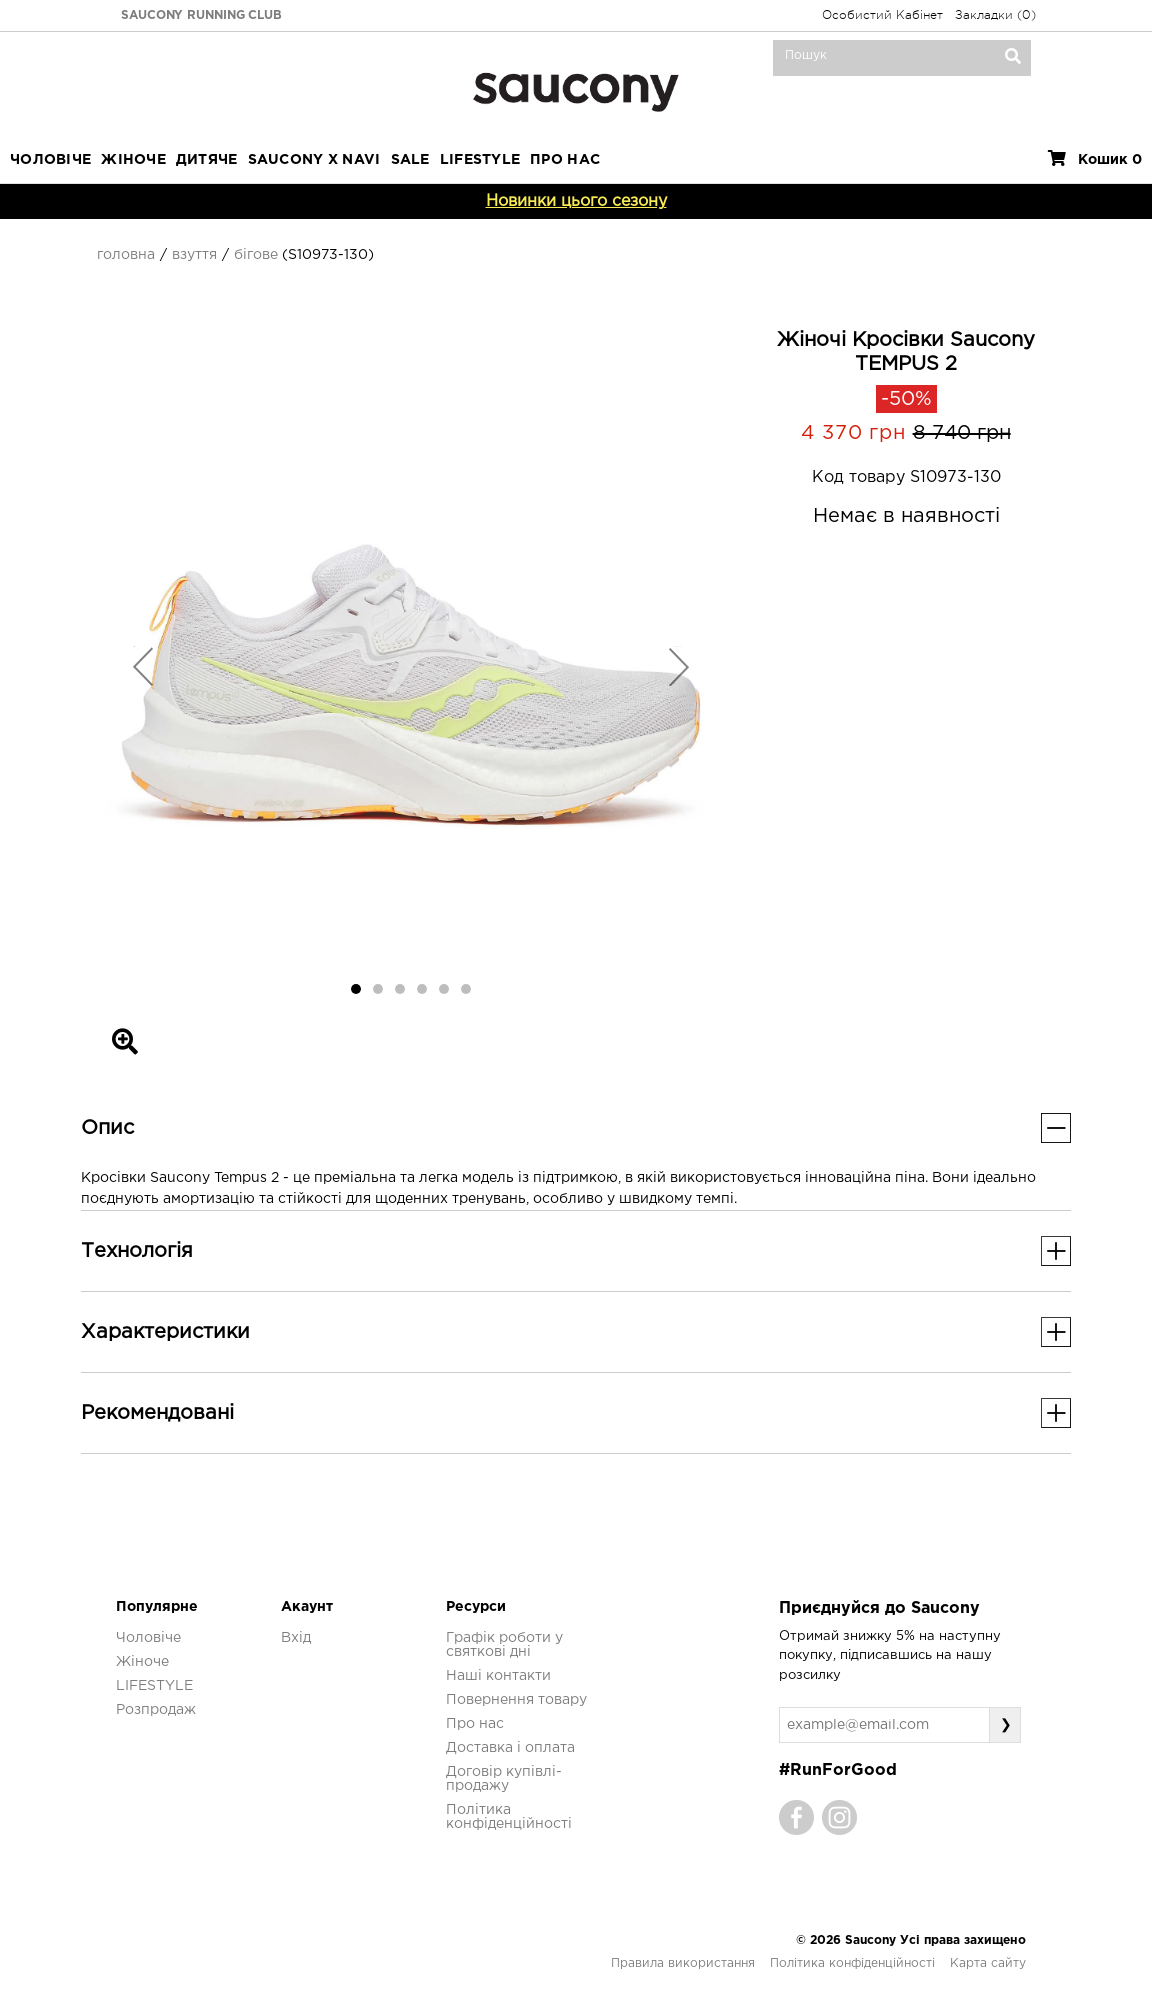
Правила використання (683, 1963)
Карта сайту (988, 1963)
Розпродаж (156, 1710)
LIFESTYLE (480, 160)
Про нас (475, 1724)
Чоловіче (50, 160)
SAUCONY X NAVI (314, 160)
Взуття (194, 255)
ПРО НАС (565, 160)
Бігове (256, 255)
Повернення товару (516, 1700)
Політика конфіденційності (852, 1963)
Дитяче (207, 160)
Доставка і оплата (510, 1748)
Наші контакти (498, 1676)
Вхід (296, 1638)
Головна (126, 255)
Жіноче (133, 160)
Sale (410, 160)
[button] (143, 666)
